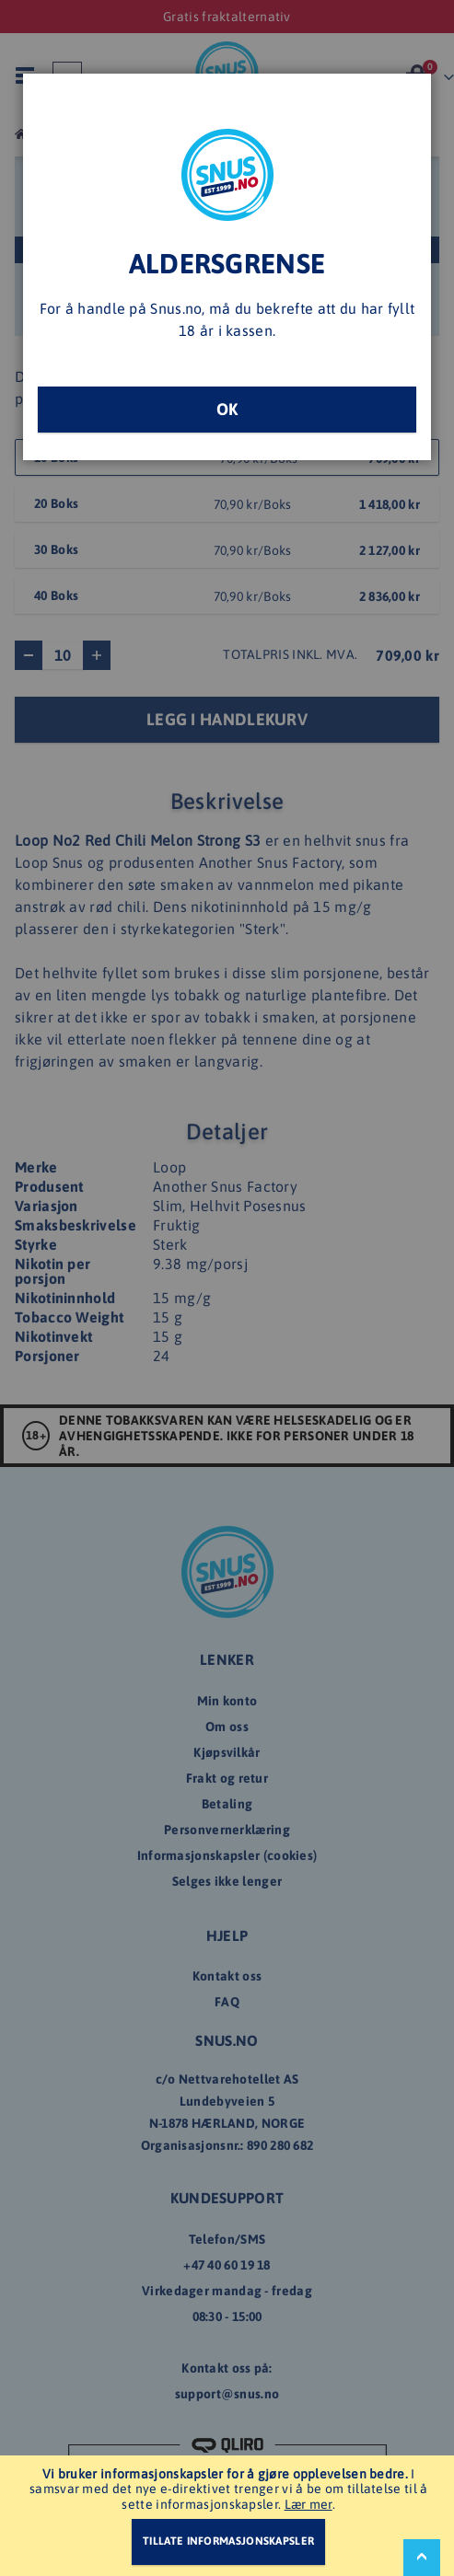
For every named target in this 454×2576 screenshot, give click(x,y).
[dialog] (227, 1288)
